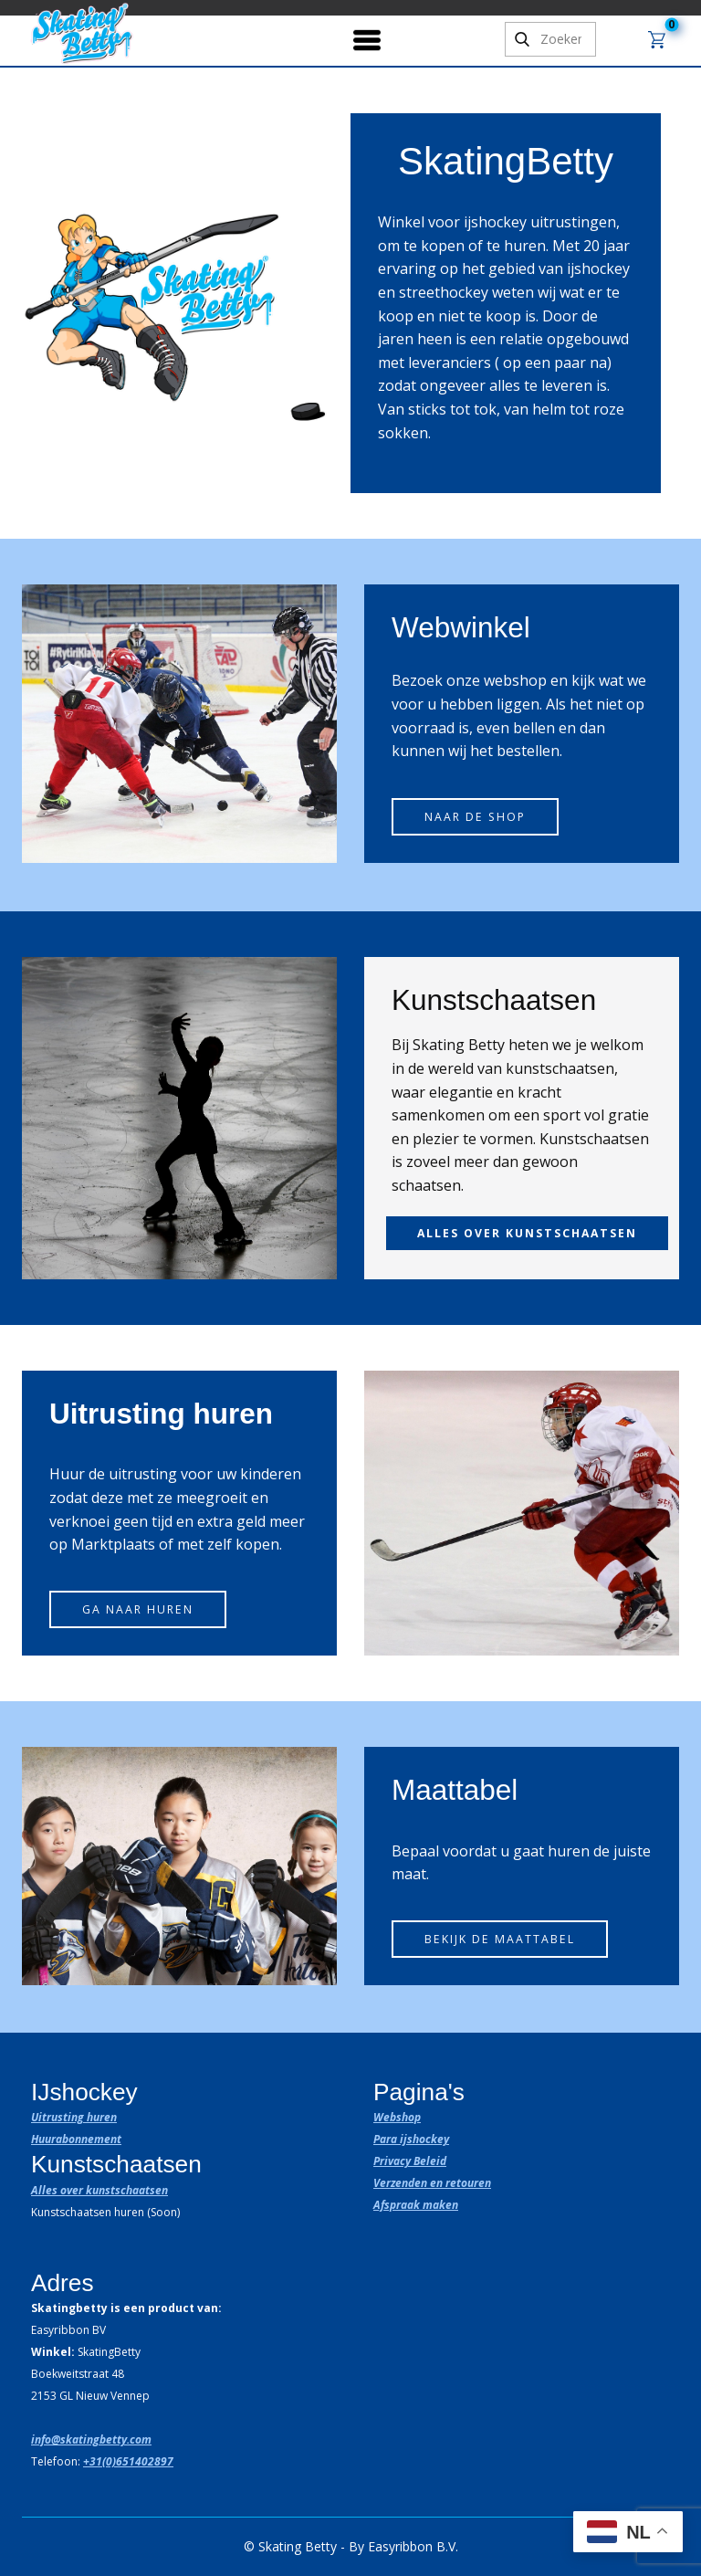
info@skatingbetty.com (91, 2439)
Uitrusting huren (74, 2117)
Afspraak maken (415, 2205)
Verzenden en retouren (432, 2183)
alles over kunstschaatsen (527, 1233)
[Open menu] (367, 40)
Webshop (397, 2117)
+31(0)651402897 (128, 2461)
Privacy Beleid (409, 2161)
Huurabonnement (76, 2139)
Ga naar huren (138, 1609)
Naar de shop (475, 817)
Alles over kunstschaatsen (99, 2190)
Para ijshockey (411, 2139)
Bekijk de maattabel (499, 1939)
